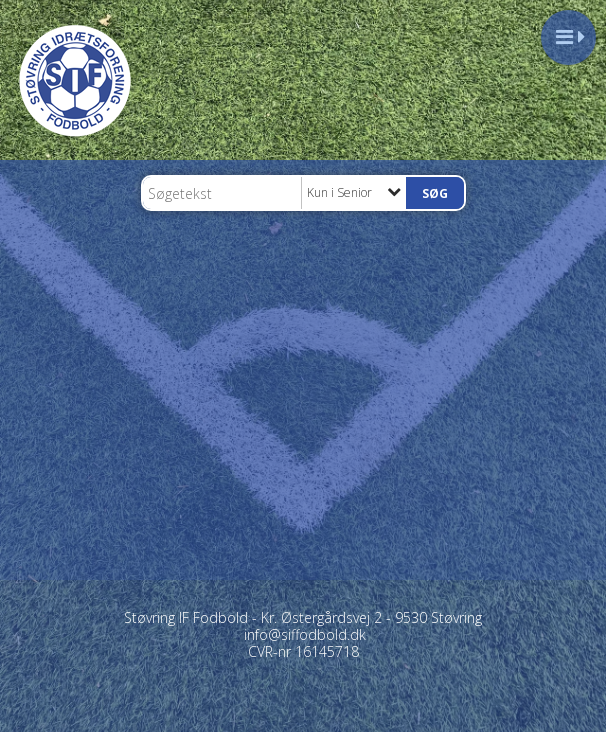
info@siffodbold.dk (305, 634)
